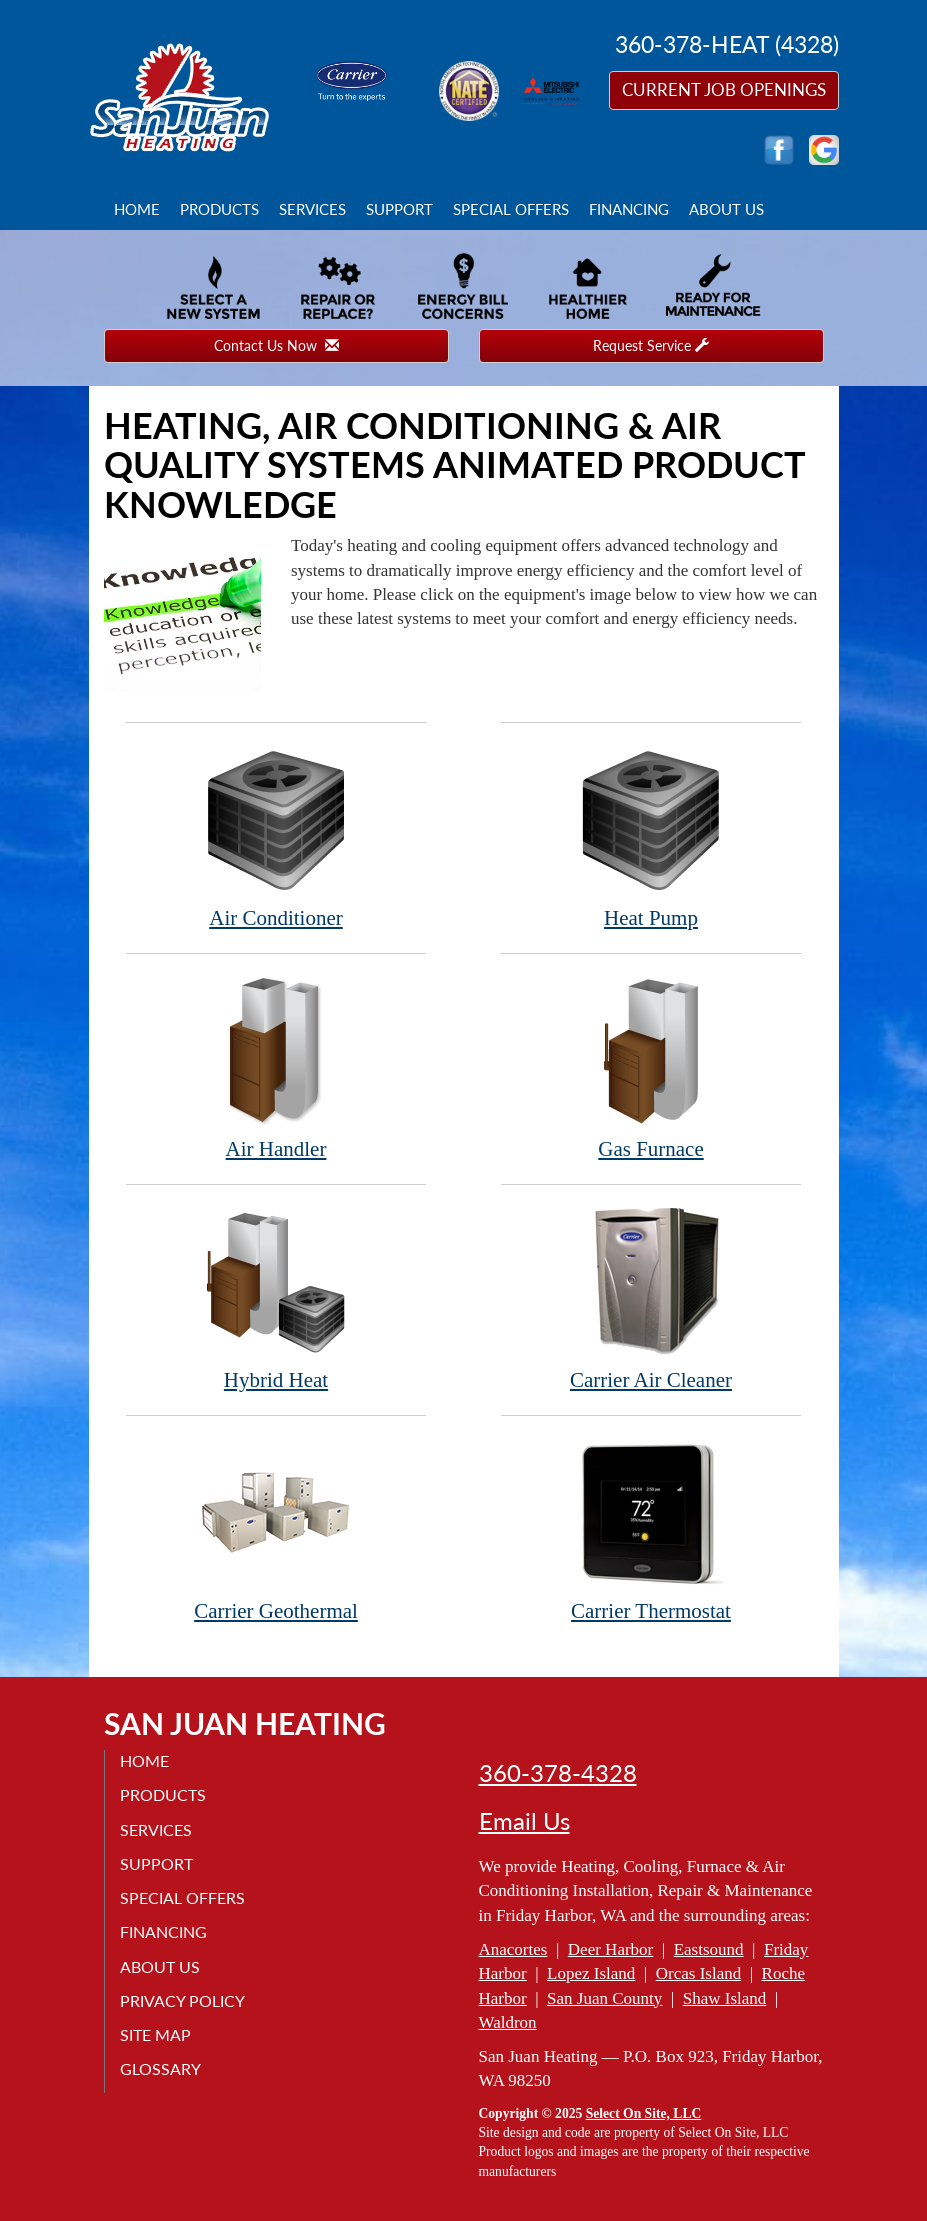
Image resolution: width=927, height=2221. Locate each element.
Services (312, 209)
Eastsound (709, 1949)
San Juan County (604, 1998)
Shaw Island (725, 1998)
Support (399, 209)
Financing (629, 209)
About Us (726, 209)
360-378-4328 (558, 1773)
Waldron (508, 2022)
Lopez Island (591, 1973)
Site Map (155, 2034)
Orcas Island (698, 1973)
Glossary (160, 2068)
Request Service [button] (651, 345)
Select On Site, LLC (644, 2113)
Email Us (524, 1821)
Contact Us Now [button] (276, 345)
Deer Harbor (610, 1949)
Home (137, 209)
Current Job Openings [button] (724, 89)
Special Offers (511, 209)
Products (219, 209)
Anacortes (513, 1949)
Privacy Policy (182, 2000)
